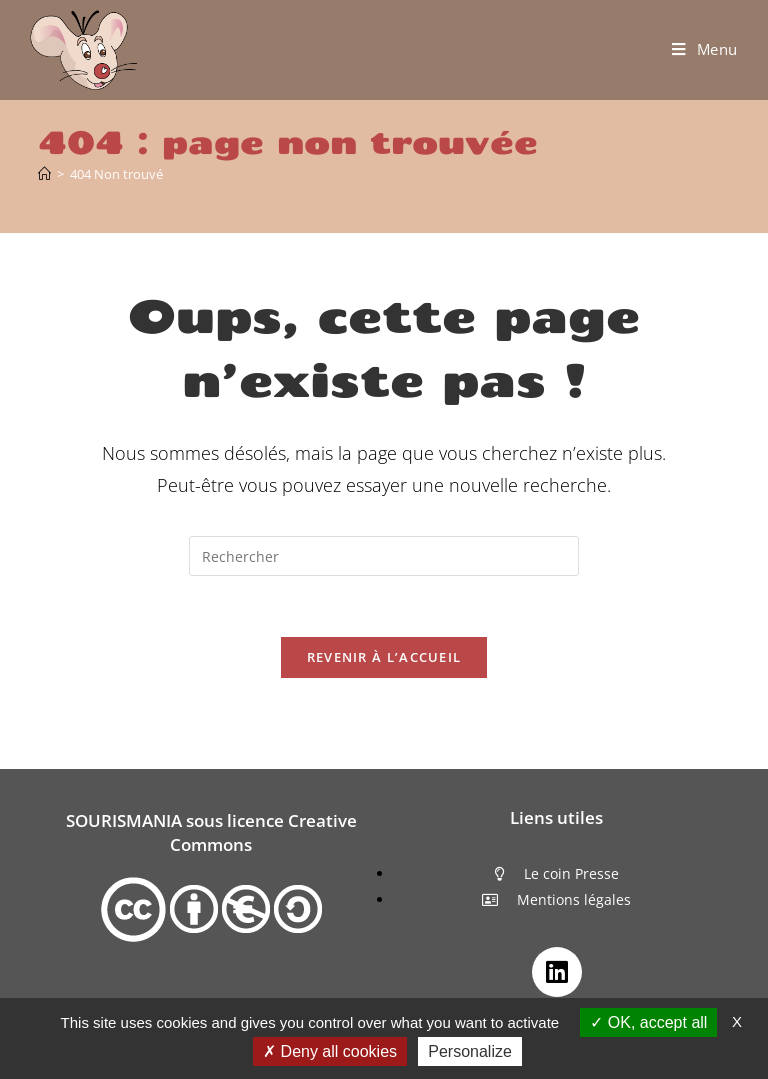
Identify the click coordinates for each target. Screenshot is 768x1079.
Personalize (470, 1051)
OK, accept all (648, 1022)
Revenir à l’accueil (384, 657)
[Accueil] (44, 174)
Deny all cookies (330, 1051)
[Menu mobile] (705, 49)
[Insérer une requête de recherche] (384, 556)
